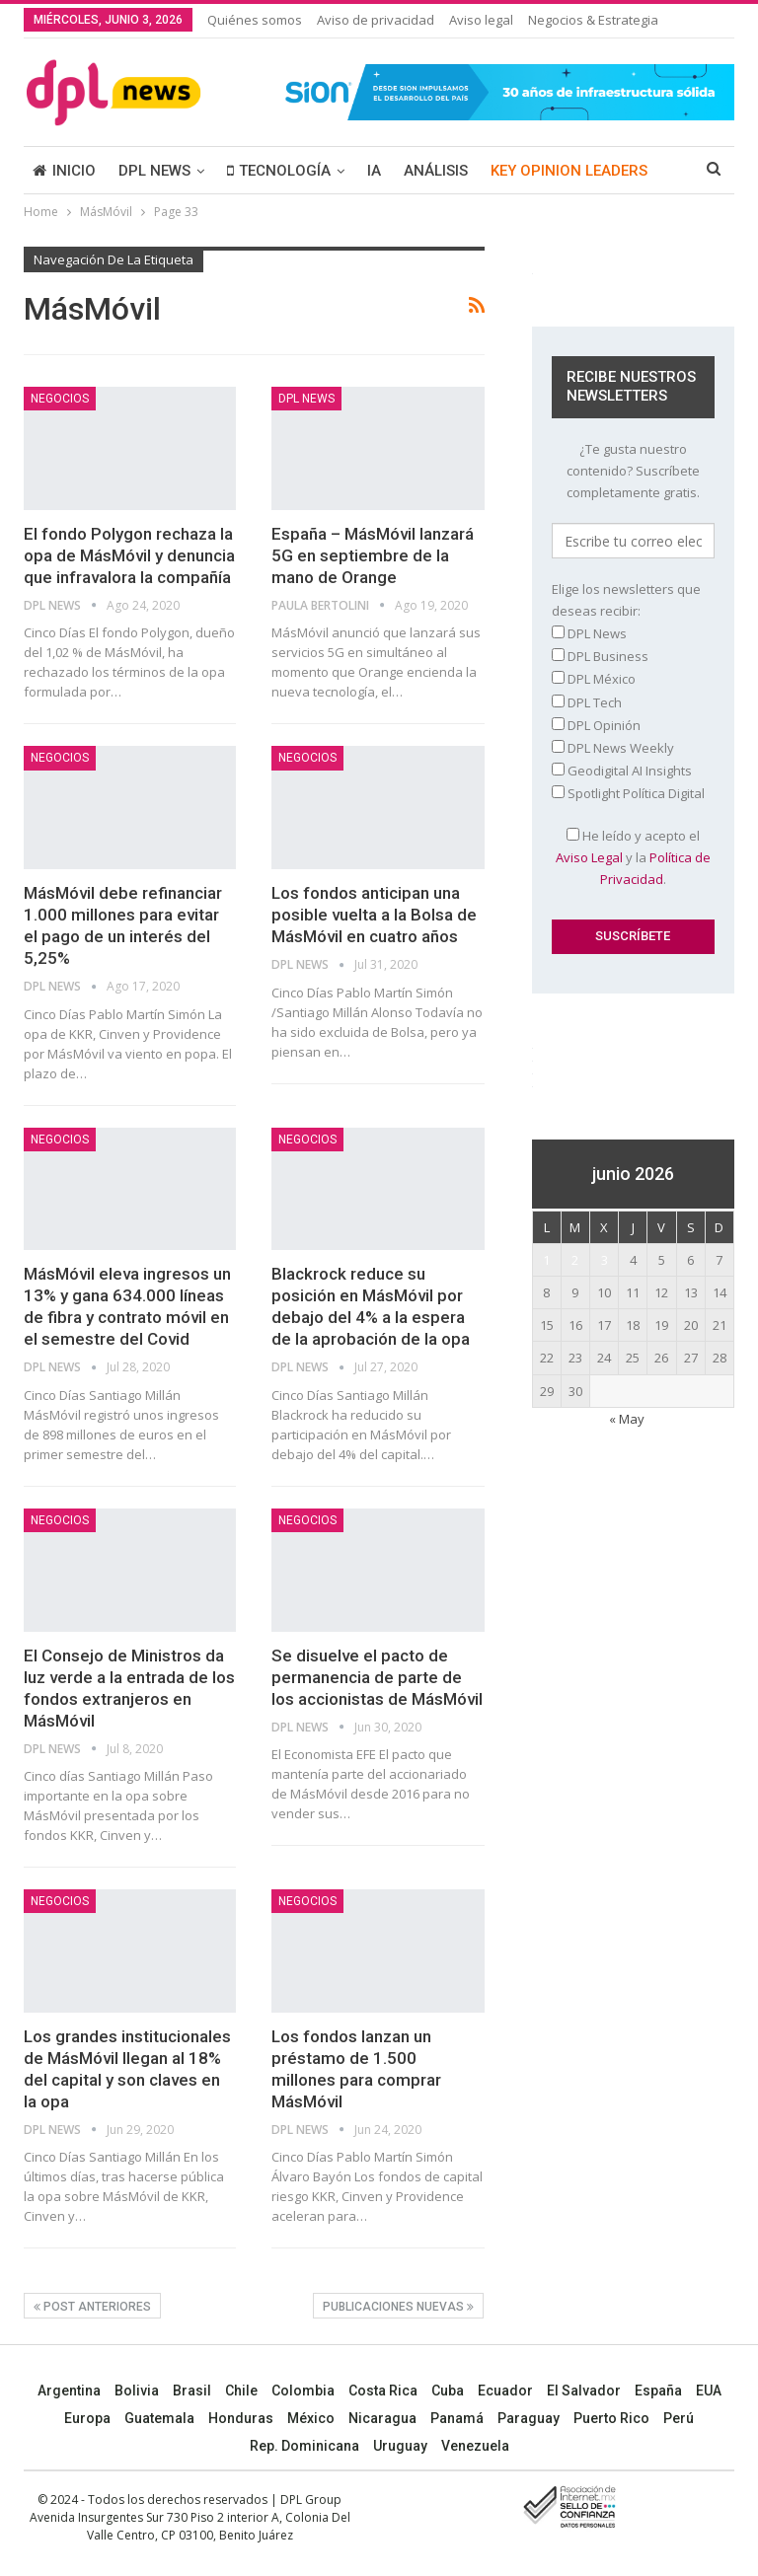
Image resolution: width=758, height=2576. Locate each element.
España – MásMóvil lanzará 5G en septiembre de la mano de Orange (372, 555)
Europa (87, 2418)
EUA (708, 2390)
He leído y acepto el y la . (633, 857)
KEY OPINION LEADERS (569, 171)
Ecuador (505, 2390)
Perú (678, 2418)
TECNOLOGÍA (279, 171)
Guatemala (159, 2418)
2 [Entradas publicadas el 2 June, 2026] (574, 1260)
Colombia (303, 2390)
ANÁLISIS (436, 171)
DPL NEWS (154, 171)
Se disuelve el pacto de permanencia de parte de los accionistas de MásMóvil (377, 1677)
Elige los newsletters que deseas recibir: (626, 600)
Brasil (192, 2390)
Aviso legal (481, 20)
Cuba (447, 2390)
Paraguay (528, 2418)
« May (626, 1419)
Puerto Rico (611, 2418)
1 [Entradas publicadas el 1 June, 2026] (546, 1260)
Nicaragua (382, 2418)
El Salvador (584, 2390)
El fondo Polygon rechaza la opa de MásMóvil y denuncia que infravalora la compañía (129, 555)
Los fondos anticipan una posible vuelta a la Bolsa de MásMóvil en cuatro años (374, 914)
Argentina (69, 2390)
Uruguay (400, 2446)
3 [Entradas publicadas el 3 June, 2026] (604, 1260)
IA (374, 171)
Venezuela (475, 2446)
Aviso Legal (589, 857)
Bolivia (136, 2390)
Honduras (240, 2418)
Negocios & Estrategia (593, 20)
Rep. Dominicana (304, 2446)
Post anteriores (92, 2307)
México (311, 2418)
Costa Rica (382, 2390)
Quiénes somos (254, 20)
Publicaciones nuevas (398, 2307)
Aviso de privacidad (375, 20)
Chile (241, 2390)
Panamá (457, 2418)
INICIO (64, 171)
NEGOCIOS (60, 398)
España (658, 2390)
